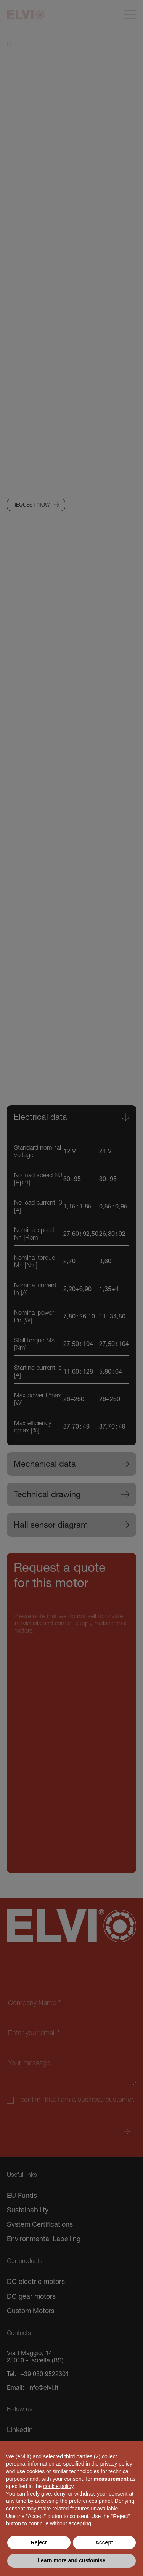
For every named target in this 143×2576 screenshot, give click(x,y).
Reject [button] (39, 2542)
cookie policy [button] (58, 2486)
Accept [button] (104, 2542)
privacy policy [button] (116, 2464)
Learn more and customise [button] (71, 2560)
